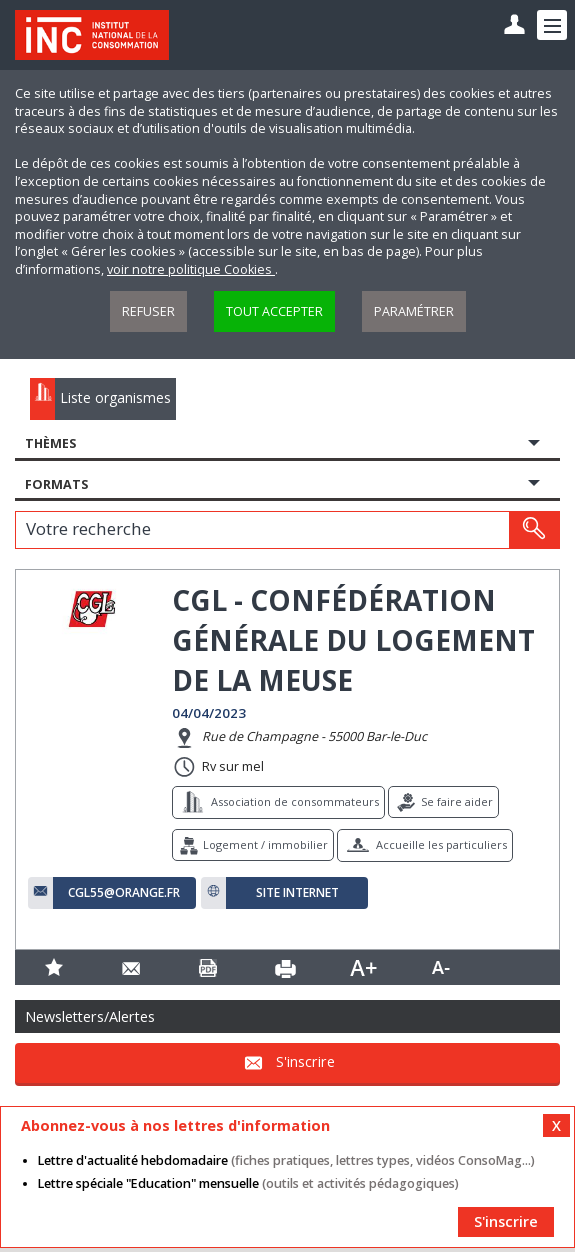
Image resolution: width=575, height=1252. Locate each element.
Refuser (148, 311)
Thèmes (50, 443)
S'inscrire (305, 1061)
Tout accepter (274, 311)
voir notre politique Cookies (191, 269)
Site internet (297, 893)
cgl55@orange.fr (124, 893)
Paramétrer (414, 311)
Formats (56, 484)
